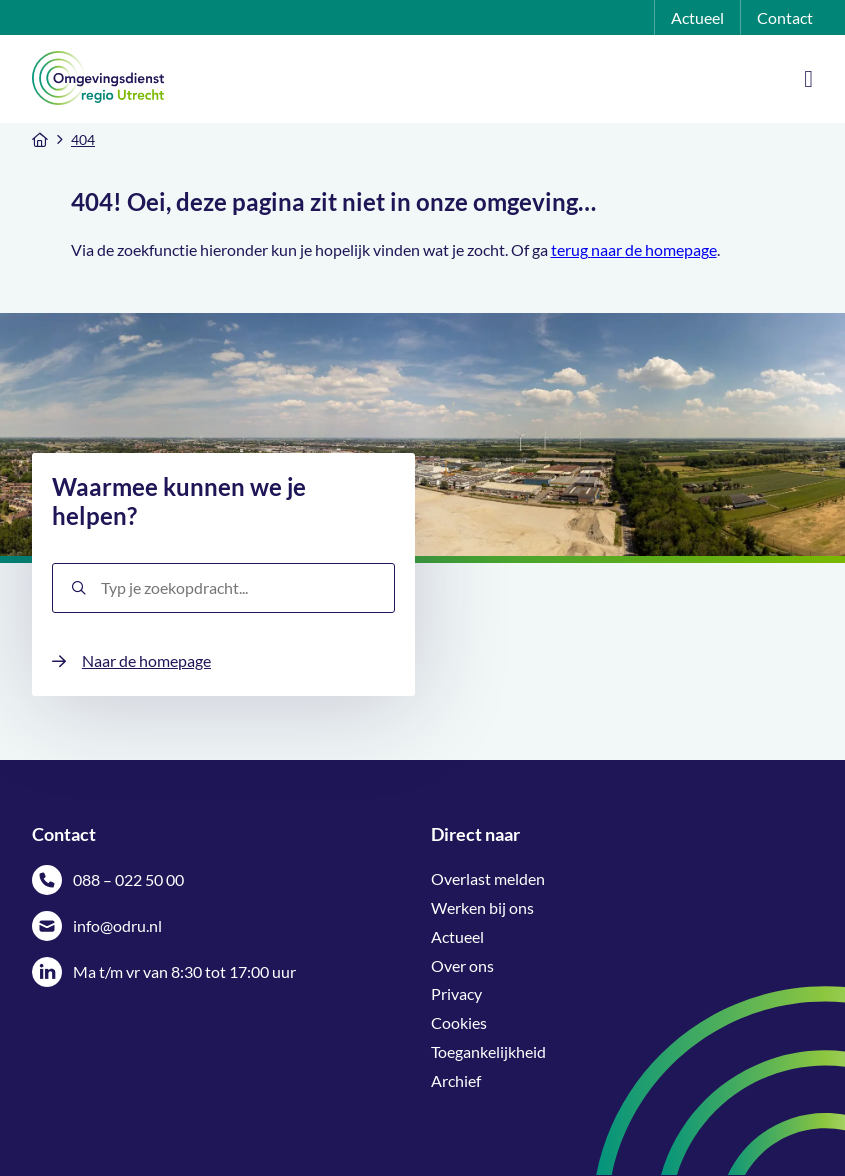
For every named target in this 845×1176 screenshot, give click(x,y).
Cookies (459, 1022)
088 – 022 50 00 (128, 879)
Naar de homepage (146, 660)
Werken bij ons (482, 907)
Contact (785, 17)
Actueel (697, 17)
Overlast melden (488, 878)
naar (608, 249)
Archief (456, 1080)
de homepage (671, 249)
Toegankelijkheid (488, 1051)
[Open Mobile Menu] (808, 79)
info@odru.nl (117, 925)
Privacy (456, 993)
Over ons (462, 965)
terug (571, 249)
